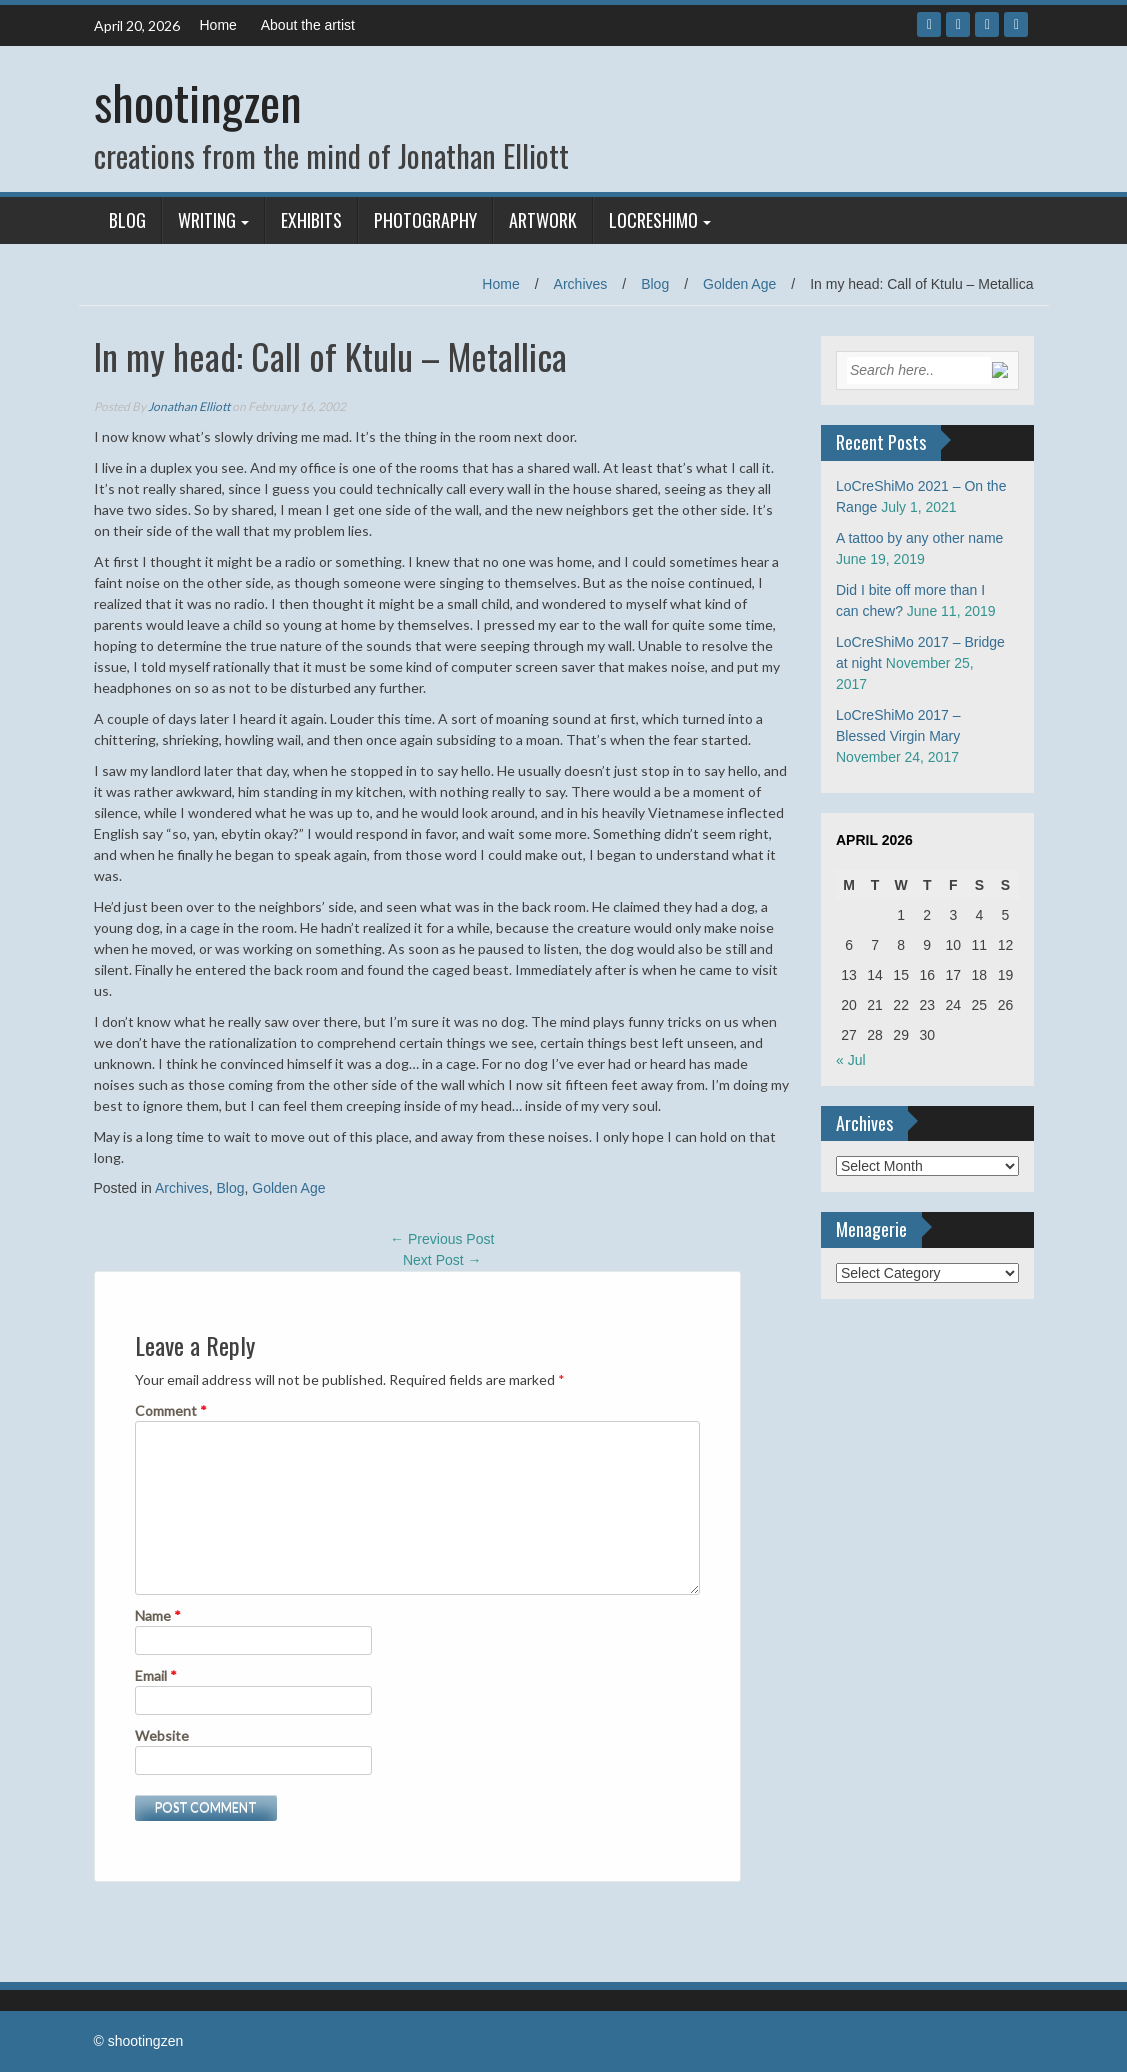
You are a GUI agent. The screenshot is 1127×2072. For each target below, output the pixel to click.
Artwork (543, 220)
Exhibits (311, 220)
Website (162, 1735)
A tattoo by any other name (919, 538)
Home (218, 25)
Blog (127, 220)
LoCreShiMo (653, 220)
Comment (171, 1410)
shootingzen (198, 101)
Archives (581, 284)
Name (158, 1615)
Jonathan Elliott (189, 406)
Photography (425, 220)
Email (156, 1675)
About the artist (308, 25)
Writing (207, 220)
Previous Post (442, 1239)
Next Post (442, 1260)
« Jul (851, 1060)
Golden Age (739, 284)
